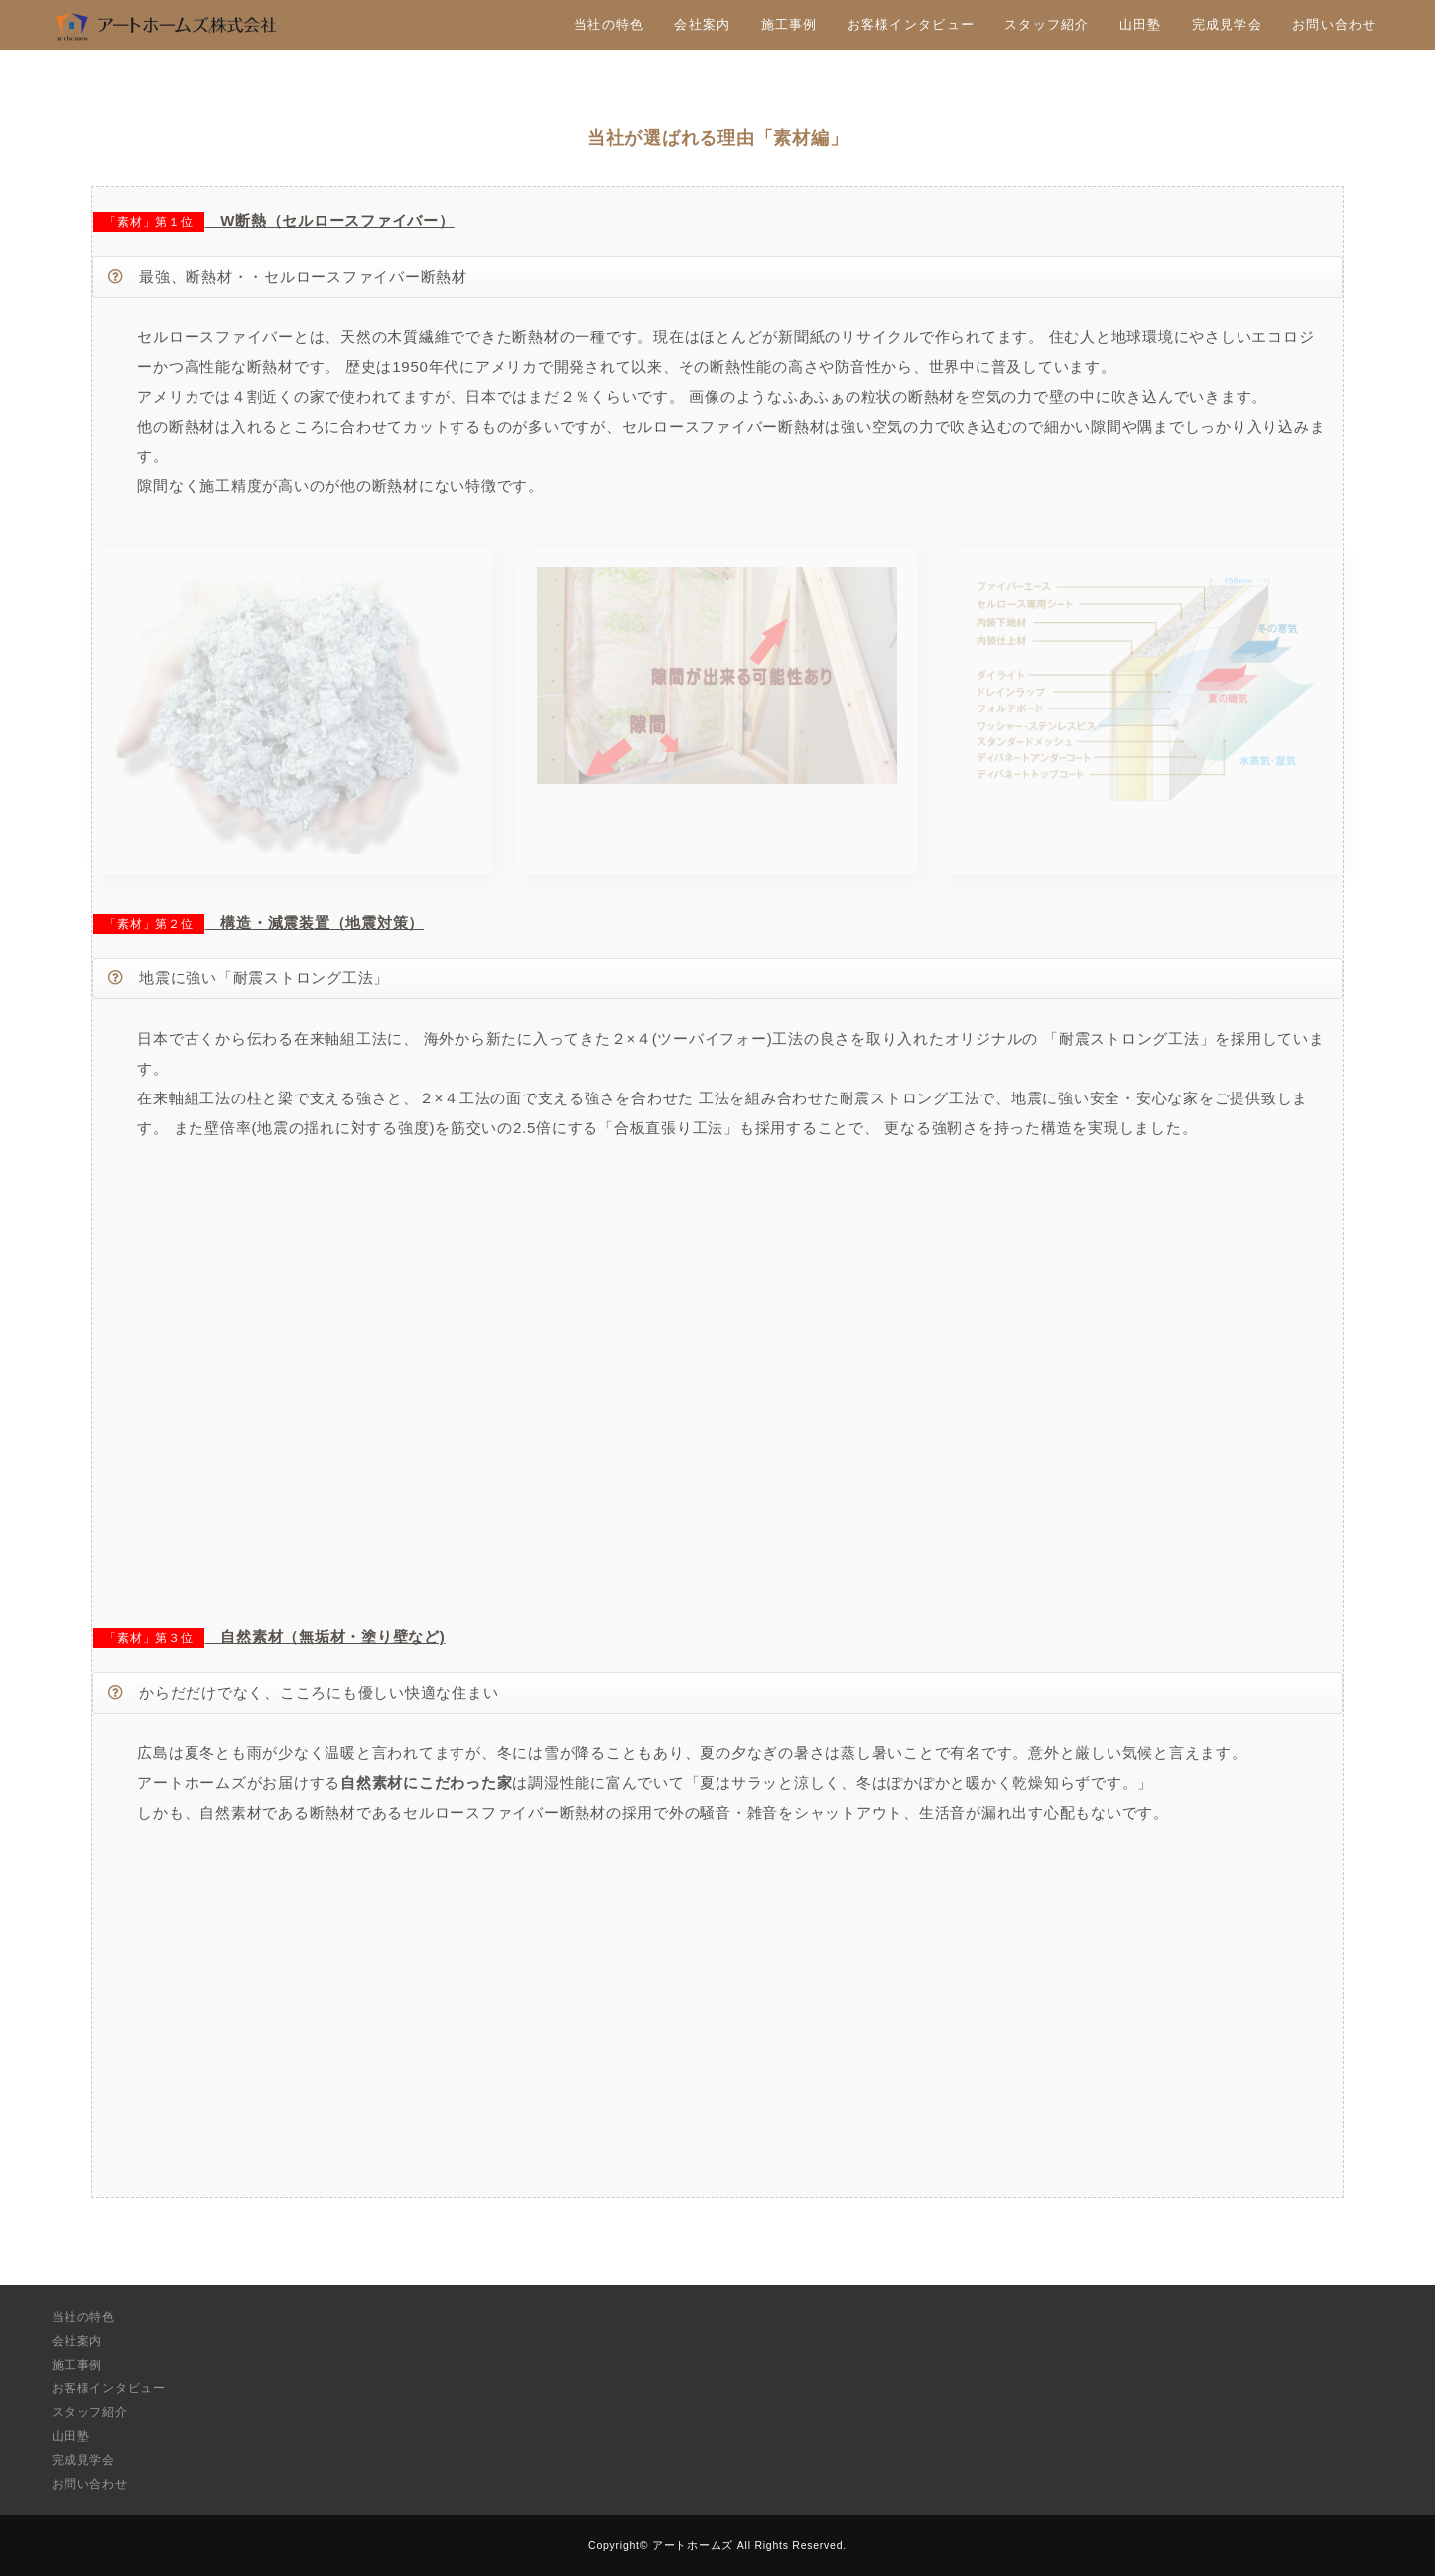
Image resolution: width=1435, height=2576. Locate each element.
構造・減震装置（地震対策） (315, 922)
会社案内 (702, 24)
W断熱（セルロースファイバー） (330, 220)
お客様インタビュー (911, 24)
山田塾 (1140, 24)
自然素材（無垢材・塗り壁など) (325, 1636)
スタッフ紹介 (1047, 24)
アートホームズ (692, 2545)
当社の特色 (609, 24)
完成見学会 (1227, 24)
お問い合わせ (1334, 24)
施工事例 (789, 24)
